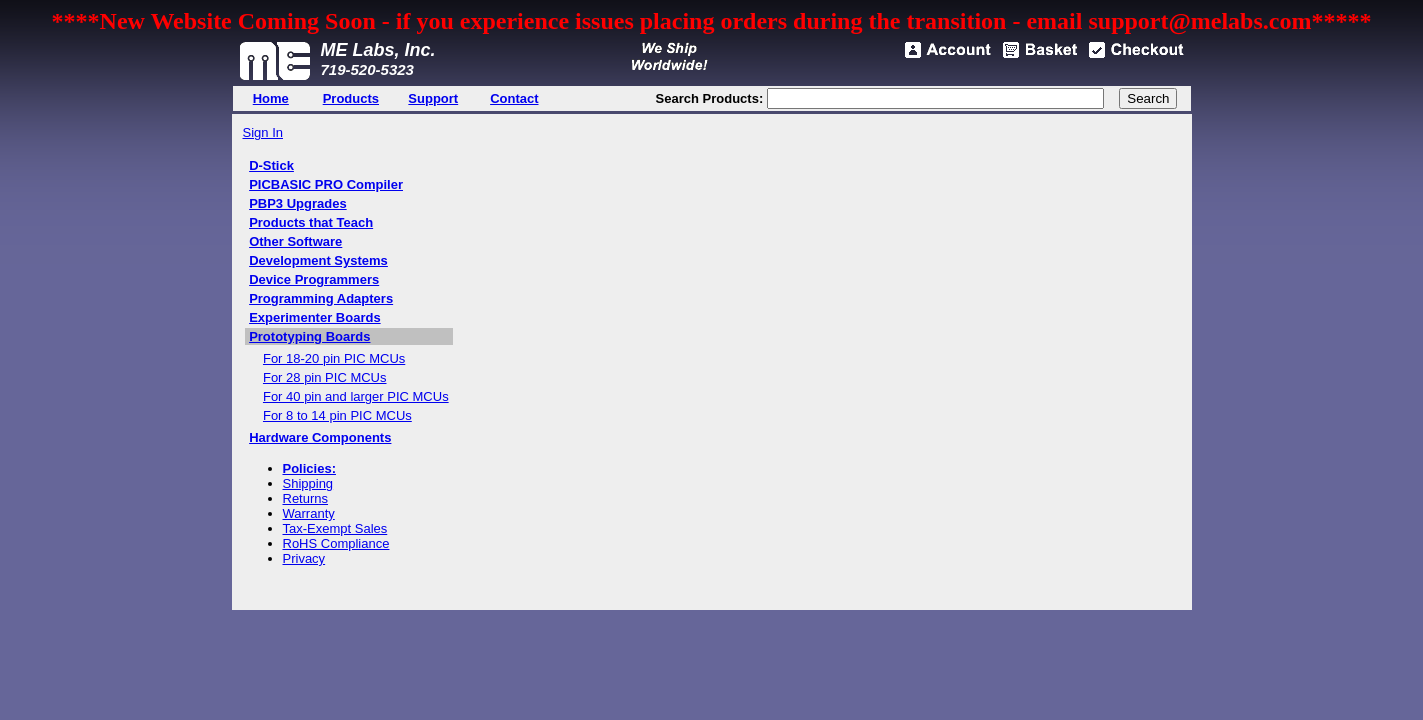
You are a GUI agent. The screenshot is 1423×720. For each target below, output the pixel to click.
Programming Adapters (321, 298)
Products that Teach (311, 222)
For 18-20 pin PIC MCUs (334, 358)
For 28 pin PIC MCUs (325, 377)
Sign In (263, 132)
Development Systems (318, 260)
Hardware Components (320, 437)
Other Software (295, 241)
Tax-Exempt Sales (335, 528)
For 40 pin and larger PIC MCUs (356, 396)
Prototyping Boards (309, 336)
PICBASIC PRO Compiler (326, 184)
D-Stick (271, 165)
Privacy (304, 558)
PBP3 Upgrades (298, 203)
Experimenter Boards (315, 317)
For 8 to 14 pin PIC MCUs (337, 415)
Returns (306, 498)
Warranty (309, 513)
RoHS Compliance (336, 543)
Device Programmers (314, 279)
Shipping (308, 483)
